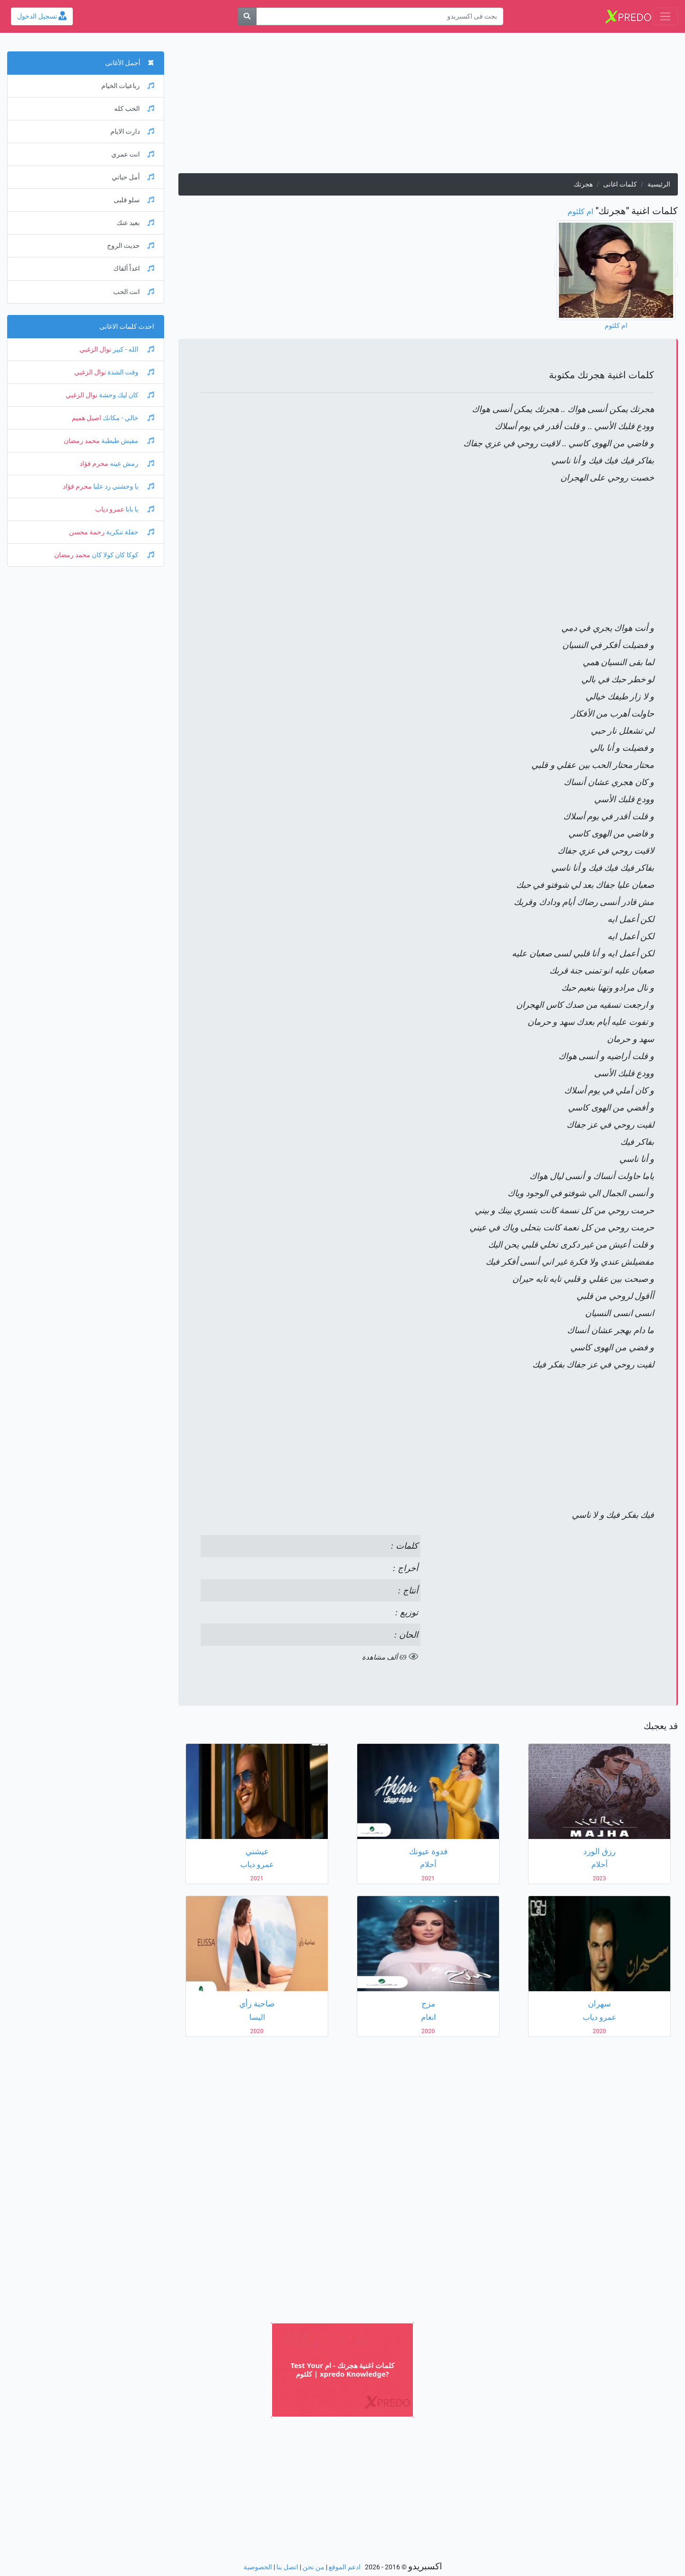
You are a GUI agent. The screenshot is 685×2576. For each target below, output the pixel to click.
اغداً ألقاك (133, 269)
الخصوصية (258, 2567)
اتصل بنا (287, 2567)
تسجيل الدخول (42, 16)
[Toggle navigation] (665, 16)
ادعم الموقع (345, 2567)
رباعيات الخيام (127, 86)
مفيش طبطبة (127, 441)
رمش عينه (131, 464)
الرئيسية (658, 184)
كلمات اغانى (620, 184)
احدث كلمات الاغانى (126, 327)
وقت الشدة (130, 372)
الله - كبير (132, 349)
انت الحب (133, 292)
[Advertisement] (428, 106)
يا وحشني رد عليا (123, 486)
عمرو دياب (109, 509)
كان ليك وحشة (126, 395)
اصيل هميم (86, 418)
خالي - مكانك (127, 418)
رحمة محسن (87, 532)
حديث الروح (130, 246)
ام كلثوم (580, 211)
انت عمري (132, 154)
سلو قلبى (134, 200)
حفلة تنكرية (129, 532)
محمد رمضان (82, 441)
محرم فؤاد (93, 464)
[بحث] (246, 16)
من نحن (313, 2567)
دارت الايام (132, 132)
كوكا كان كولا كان (122, 555)
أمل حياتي (133, 177)
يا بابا (139, 509)
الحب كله (134, 109)
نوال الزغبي (95, 349)
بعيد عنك (135, 223)
